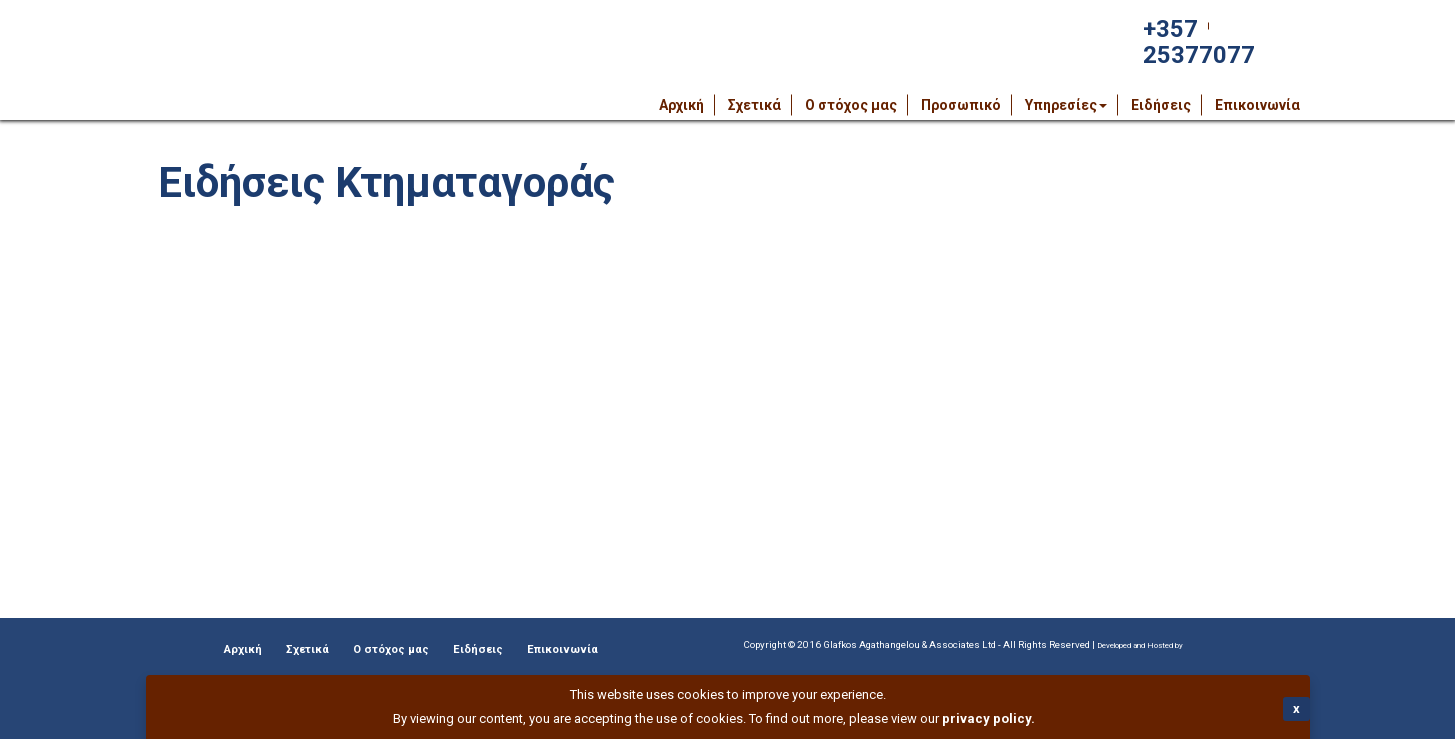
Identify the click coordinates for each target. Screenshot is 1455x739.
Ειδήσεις (1161, 105)
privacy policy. (988, 718)
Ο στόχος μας (851, 105)
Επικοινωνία (1257, 105)
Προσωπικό (961, 105)
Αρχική (681, 105)
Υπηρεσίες (1066, 105)
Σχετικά (754, 105)
